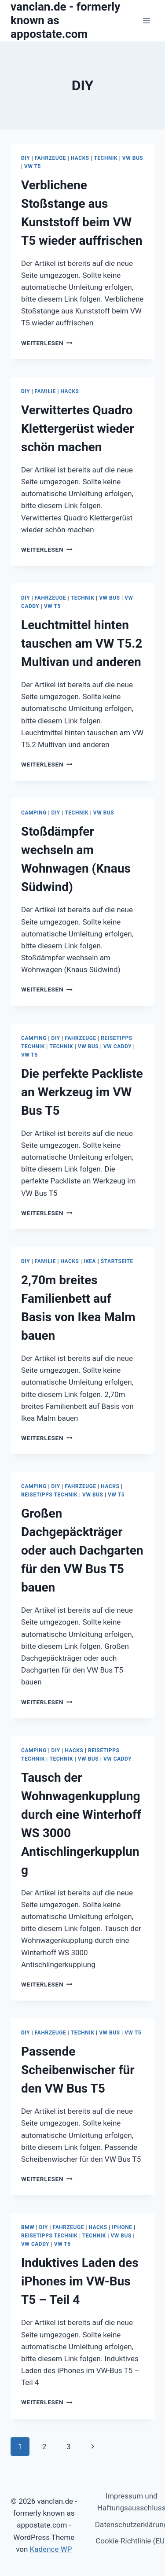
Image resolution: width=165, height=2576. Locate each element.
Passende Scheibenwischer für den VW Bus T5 (78, 2070)
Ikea (90, 1261)
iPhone (122, 2227)
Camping (34, 813)
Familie (45, 391)
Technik (105, 158)
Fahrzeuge (50, 158)
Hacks (80, 158)
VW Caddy (117, 1046)
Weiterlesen (47, 342)
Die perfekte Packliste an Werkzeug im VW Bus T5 (82, 1092)
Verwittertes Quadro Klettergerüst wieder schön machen (77, 428)
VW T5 (32, 166)
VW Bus (132, 158)
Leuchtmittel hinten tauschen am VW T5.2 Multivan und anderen (81, 643)
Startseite (117, 1261)
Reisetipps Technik (49, 1495)
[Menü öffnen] (146, 20)
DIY (25, 158)
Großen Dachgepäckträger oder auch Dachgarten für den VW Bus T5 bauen (82, 1550)
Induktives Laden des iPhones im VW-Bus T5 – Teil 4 (80, 2281)
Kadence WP (51, 2549)
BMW (27, 2227)
